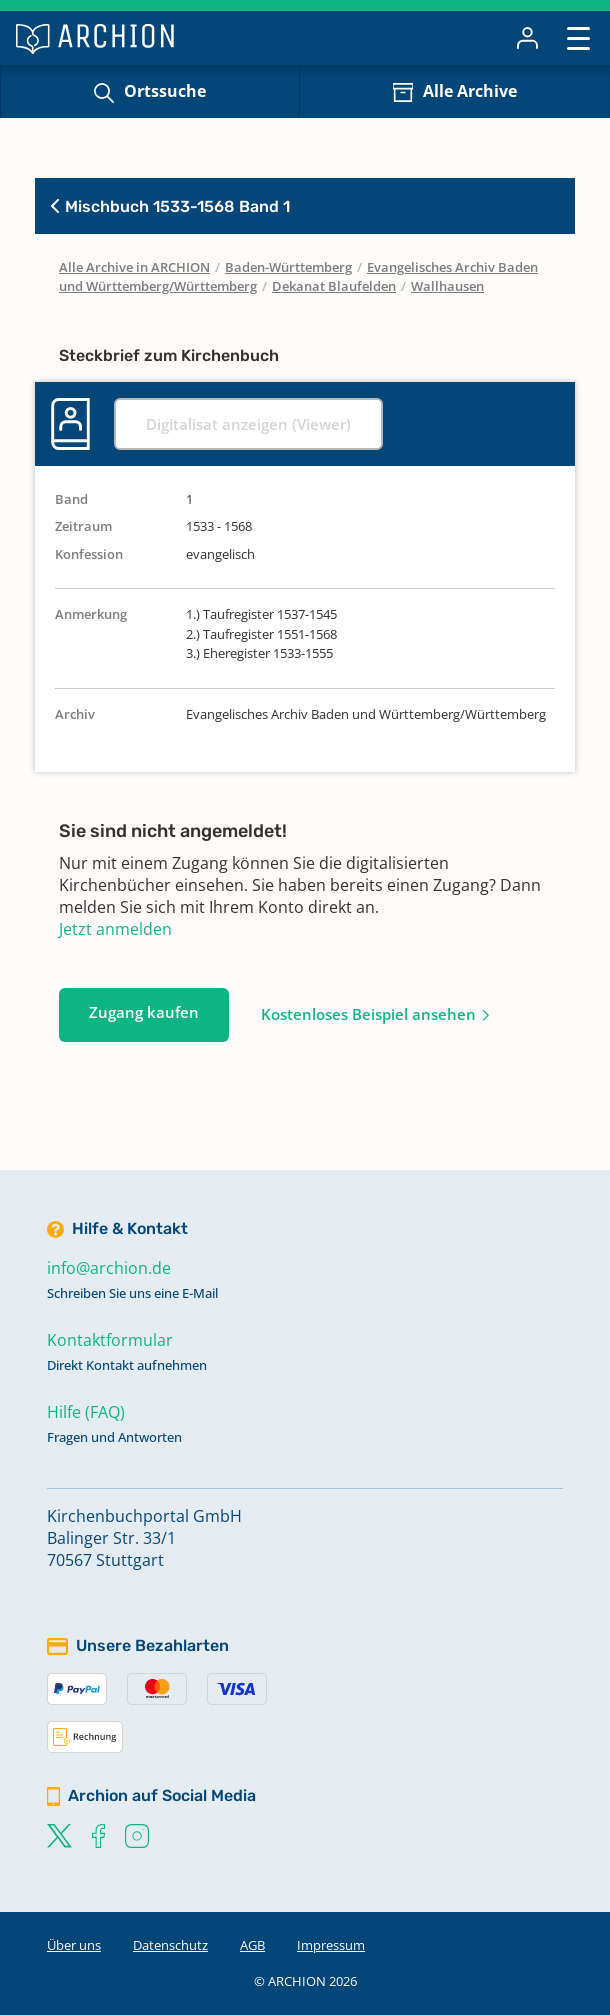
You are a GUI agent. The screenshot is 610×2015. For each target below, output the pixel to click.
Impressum (331, 1945)
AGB (252, 1945)
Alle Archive (470, 91)
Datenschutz (170, 1945)
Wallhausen (447, 286)
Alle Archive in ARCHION (134, 267)
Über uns (74, 1945)
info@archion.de (109, 1268)
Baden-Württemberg (288, 267)
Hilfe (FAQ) (86, 1412)
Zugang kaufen (144, 1012)
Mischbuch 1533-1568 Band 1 (170, 206)
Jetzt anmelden (115, 929)
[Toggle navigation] (578, 37)
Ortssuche (165, 91)
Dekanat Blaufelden (334, 286)
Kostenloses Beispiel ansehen (368, 1014)
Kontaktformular (110, 1340)
